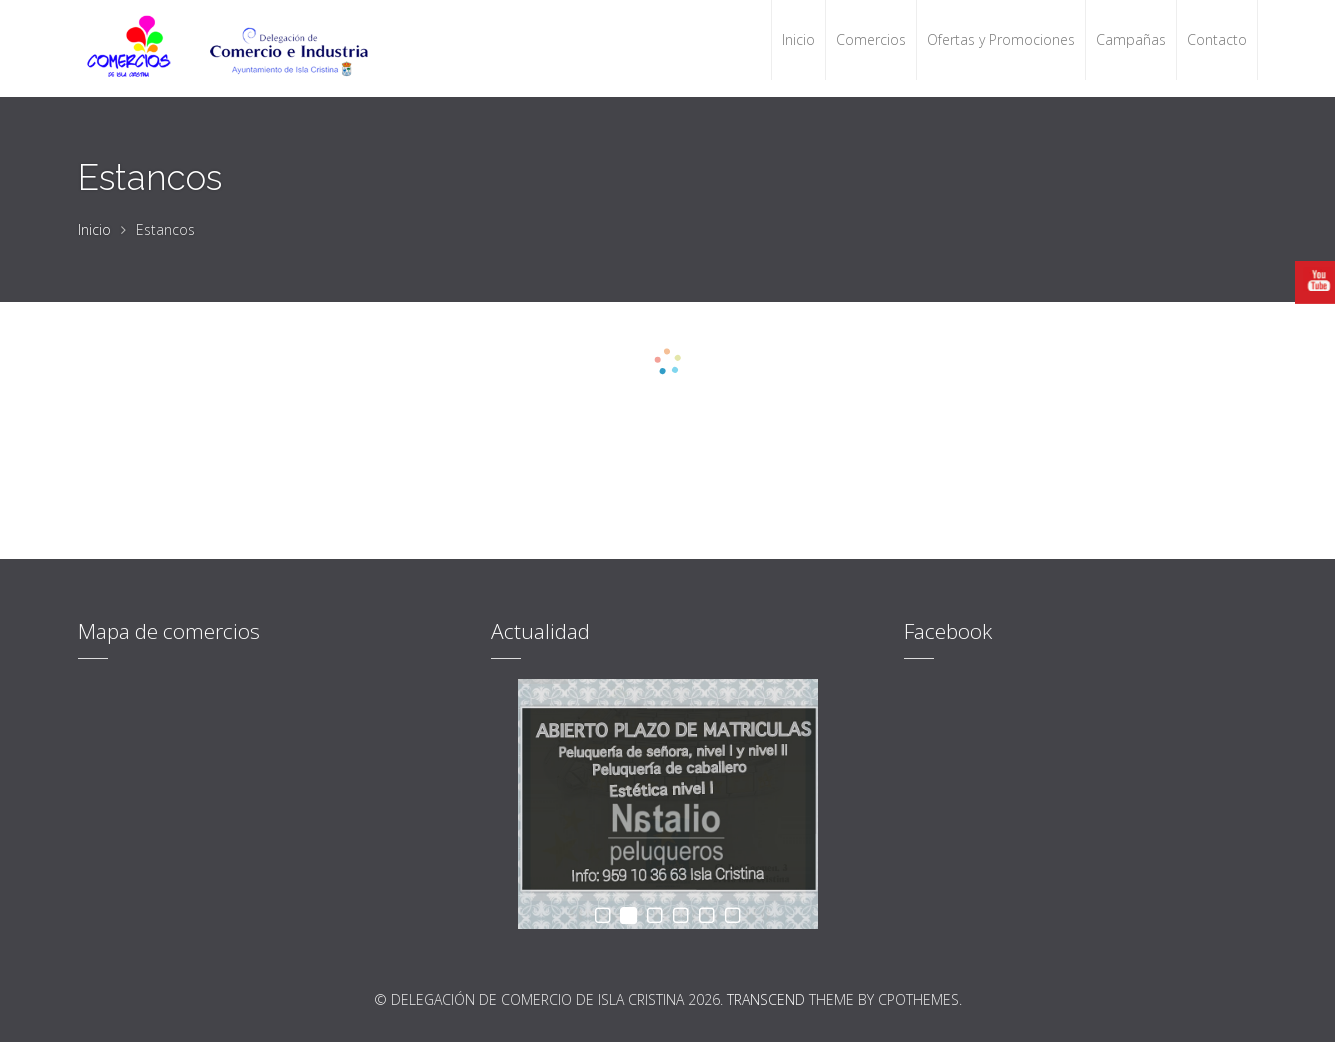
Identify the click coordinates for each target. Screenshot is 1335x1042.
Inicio (94, 229)
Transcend (766, 999)
